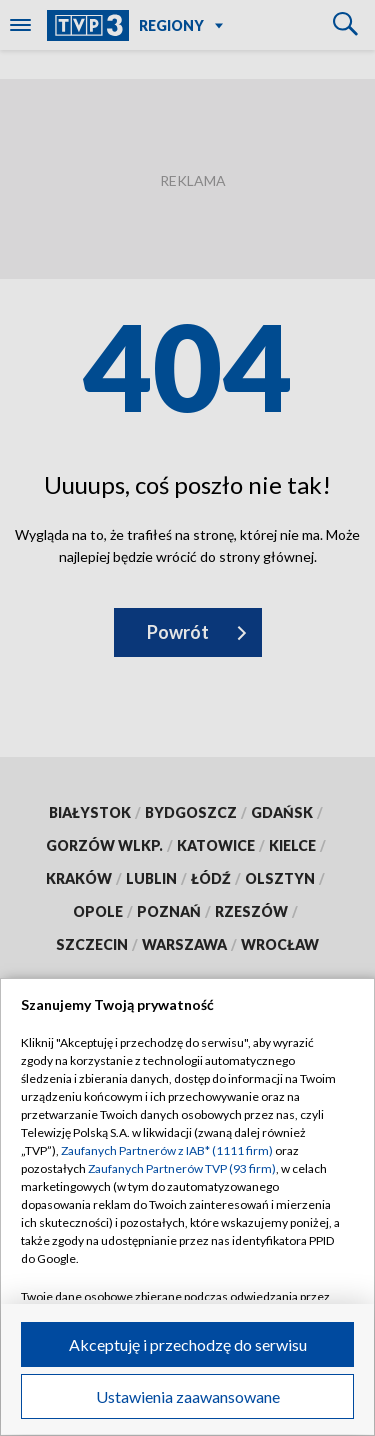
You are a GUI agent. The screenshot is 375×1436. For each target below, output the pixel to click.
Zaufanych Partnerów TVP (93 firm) (182, 1168)
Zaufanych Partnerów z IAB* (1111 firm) (167, 1150)
